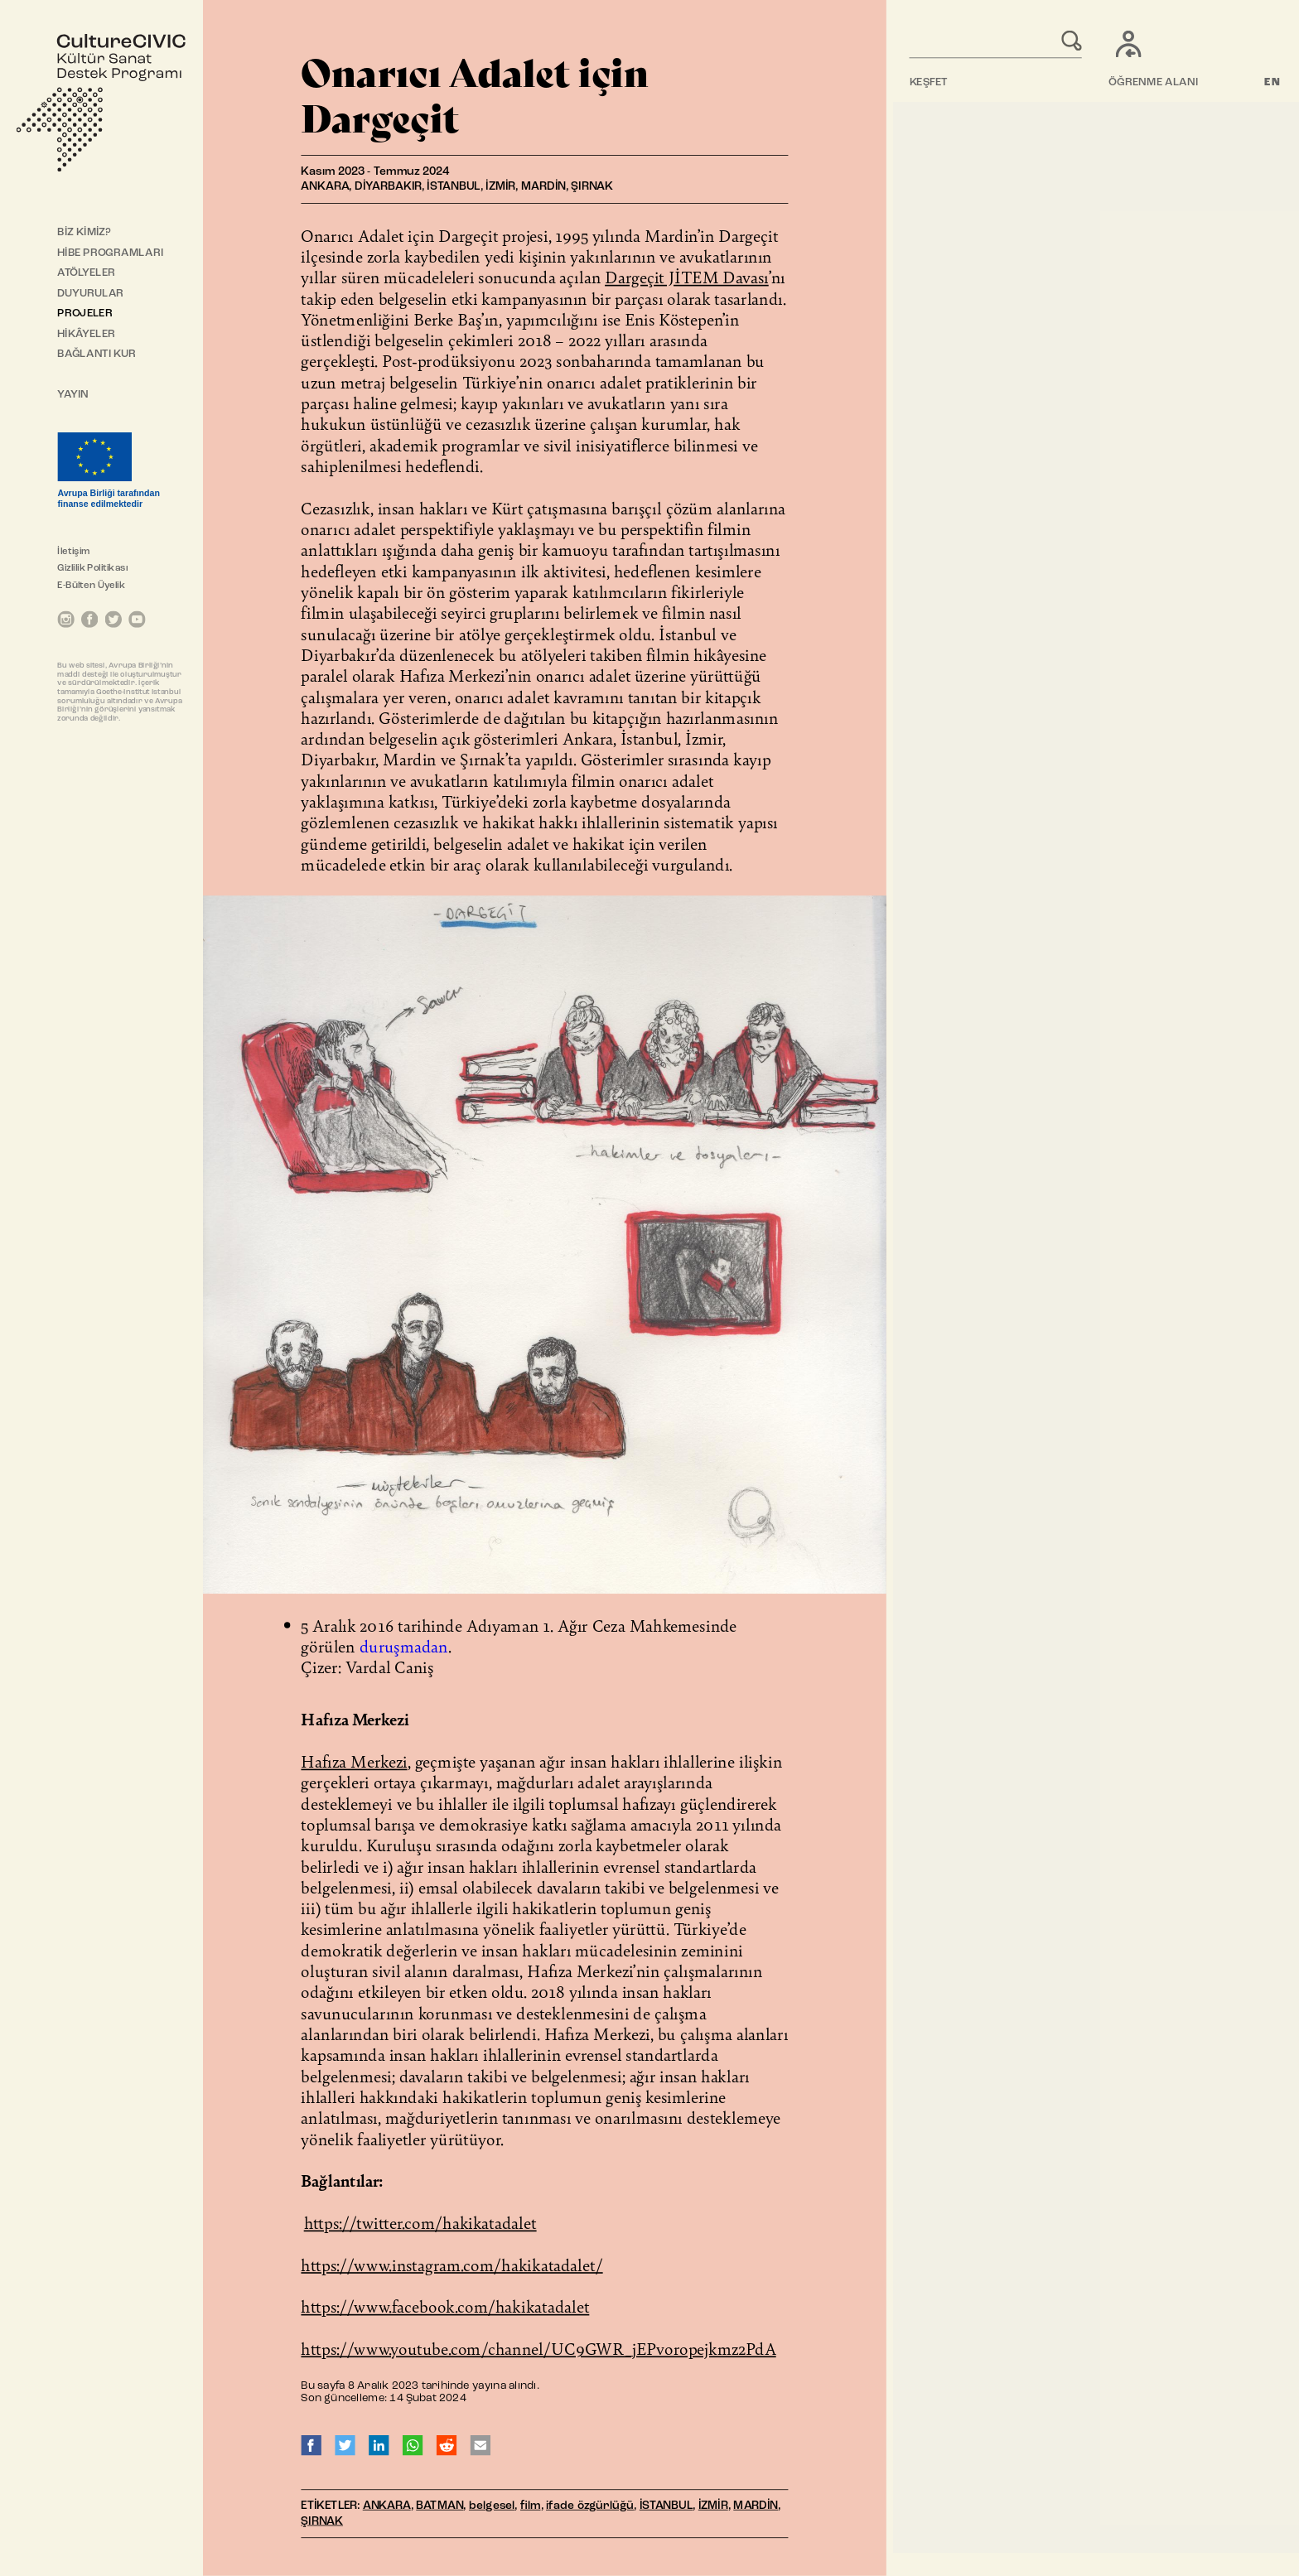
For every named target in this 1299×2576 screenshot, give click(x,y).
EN (1272, 82)
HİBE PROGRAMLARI (109, 253)
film (530, 2505)
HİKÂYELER (85, 334)
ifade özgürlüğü (590, 2505)
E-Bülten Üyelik (91, 586)
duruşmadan (404, 1645)
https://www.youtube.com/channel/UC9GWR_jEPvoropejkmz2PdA (538, 2348)
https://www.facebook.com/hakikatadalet (445, 2306)
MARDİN (755, 2505)
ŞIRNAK (322, 2521)
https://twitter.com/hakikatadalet (420, 2222)
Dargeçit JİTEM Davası (687, 276)
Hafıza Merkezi (354, 1761)
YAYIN (73, 394)
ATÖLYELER (85, 273)
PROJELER (84, 313)
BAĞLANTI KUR (96, 354)
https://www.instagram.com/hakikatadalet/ (451, 2264)
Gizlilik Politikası (92, 568)
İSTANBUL (666, 2505)
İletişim (73, 552)
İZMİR (713, 2505)
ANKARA (387, 2505)
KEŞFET (929, 82)
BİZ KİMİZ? (84, 232)
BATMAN (439, 2505)
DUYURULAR (90, 293)
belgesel (492, 2505)
